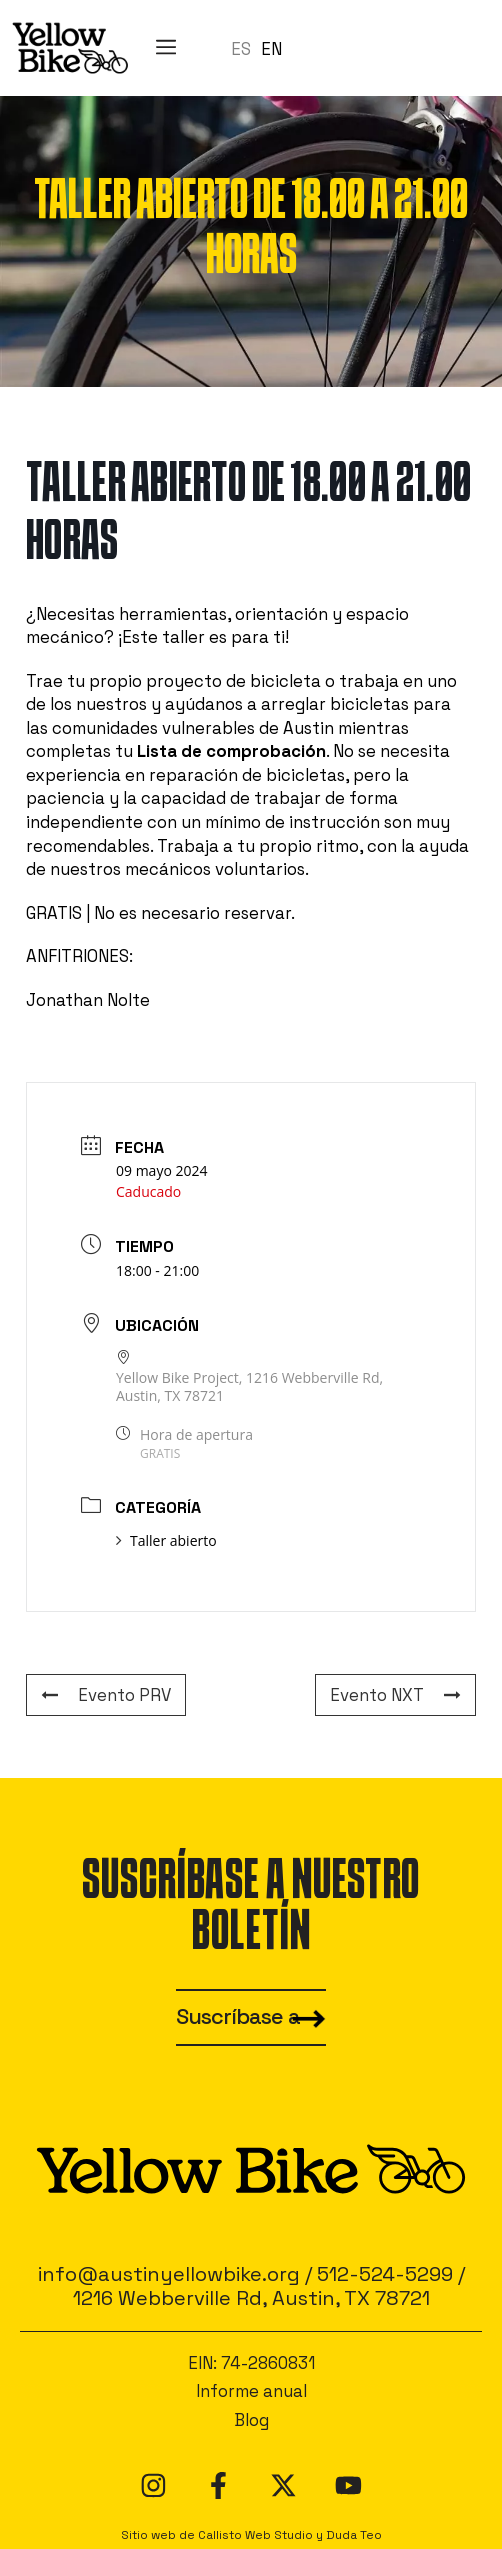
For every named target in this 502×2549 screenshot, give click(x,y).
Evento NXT (395, 1695)
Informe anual (251, 2391)
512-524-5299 (385, 2274)
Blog (251, 2420)
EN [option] (271, 49)
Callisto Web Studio (255, 2534)
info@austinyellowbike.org (169, 2274)
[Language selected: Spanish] (261, 48)
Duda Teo (354, 2534)
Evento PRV (106, 1695)
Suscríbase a (238, 2016)
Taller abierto (166, 1540)
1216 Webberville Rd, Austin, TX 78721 (251, 2298)
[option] (271, 49)
